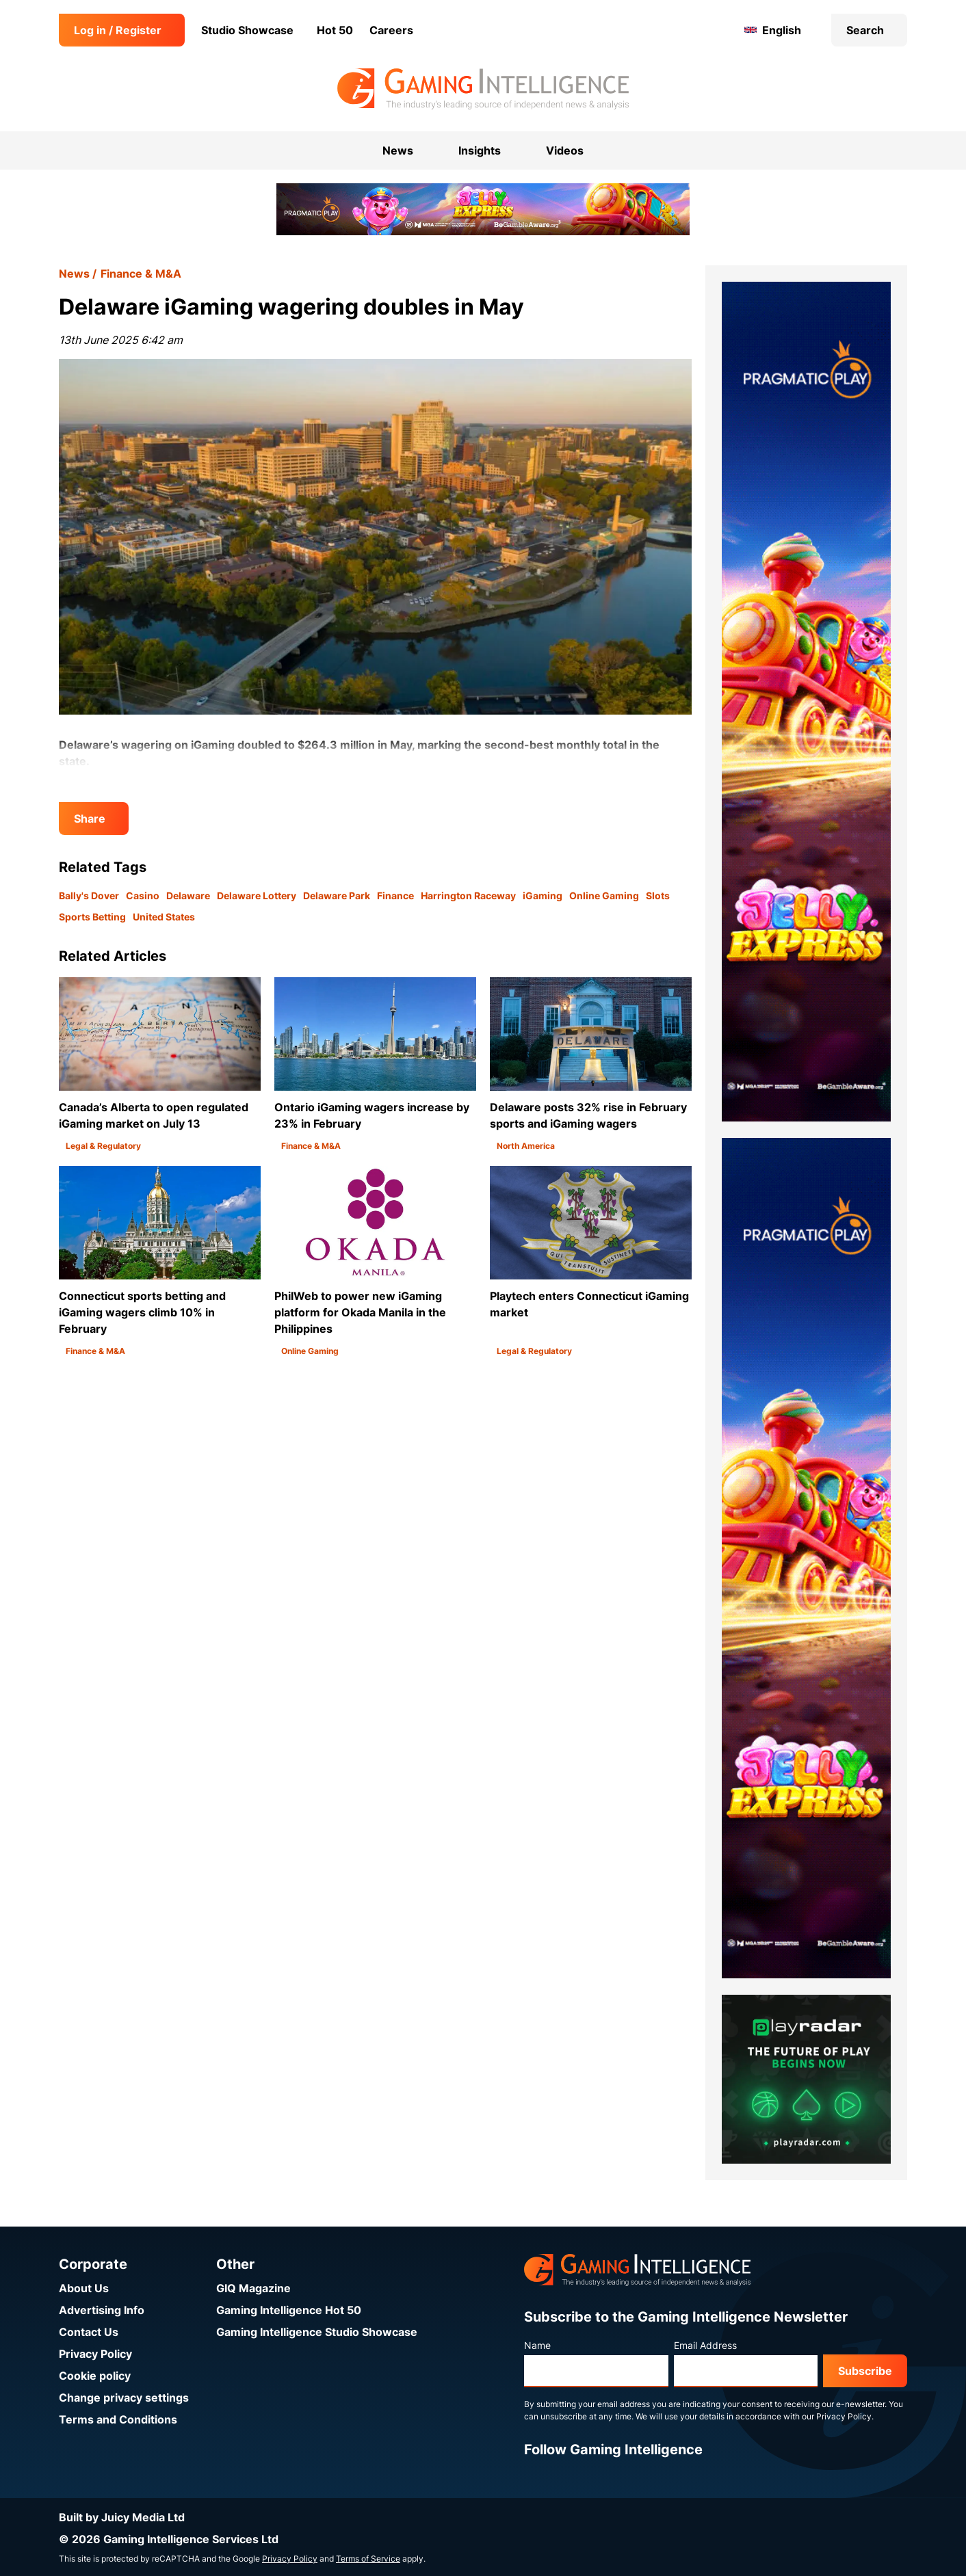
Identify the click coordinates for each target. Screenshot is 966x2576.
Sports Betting (92, 916)
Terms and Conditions (118, 2419)
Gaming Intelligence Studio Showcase (316, 2332)
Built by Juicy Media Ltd (122, 2517)
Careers (391, 30)
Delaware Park (336, 895)
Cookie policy (95, 2375)
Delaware (188, 895)
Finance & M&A (141, 273)
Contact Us (88, 2332)
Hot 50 (335, 30)
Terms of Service (368, 2558)
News (74, 273)
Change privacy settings (124, 2397)
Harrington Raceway (468, 895)
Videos (565, 150)
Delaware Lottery (256, 895)
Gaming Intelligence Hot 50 (288, 2310)
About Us (84, 2288)
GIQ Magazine (253, 2288)
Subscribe (865, 2371)
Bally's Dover (89, 895)
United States (164, 916)
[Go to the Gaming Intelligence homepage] (482, 88)
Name (537, 2345)
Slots (658, 895)
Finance (395, 895)
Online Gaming (604, 895)
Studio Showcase (247, 30)
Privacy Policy (95, 2354)
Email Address (705, 2345)
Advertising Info (101, 2310)
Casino (142, 895)
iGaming (542, 895)
